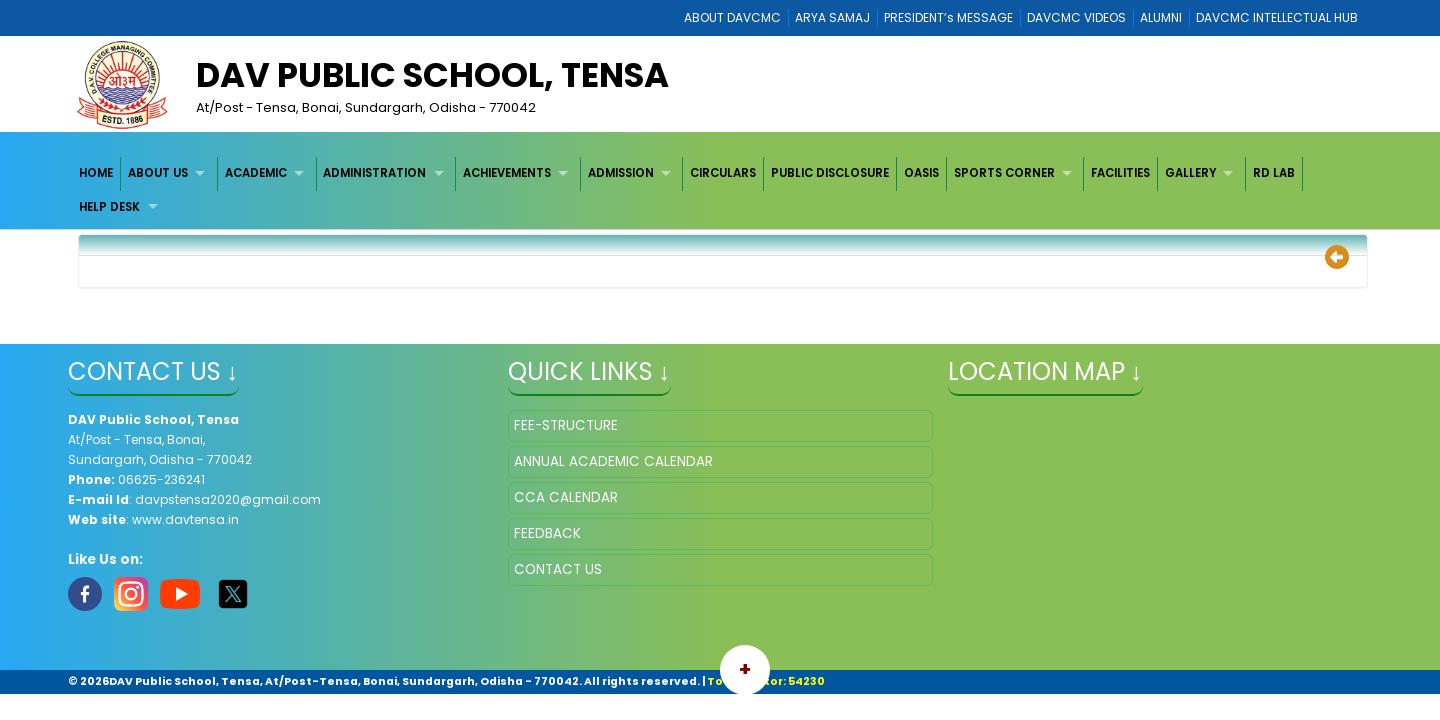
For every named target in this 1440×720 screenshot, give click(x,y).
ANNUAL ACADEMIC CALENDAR (613, 461)
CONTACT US (558, 569)
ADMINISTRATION (374, 173)
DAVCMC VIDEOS (1076, 17)
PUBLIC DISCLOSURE (830, 173)
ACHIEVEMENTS (507, 173)
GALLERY (1190, 173)
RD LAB (1274, 173)
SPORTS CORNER (1004, 173)
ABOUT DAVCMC (732, 17)
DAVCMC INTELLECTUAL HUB (1277, 17)
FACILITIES (1120, 173)
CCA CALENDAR (566, 497)
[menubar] (720, 190)
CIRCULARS (723, 173)
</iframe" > (1160, 510)
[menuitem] (97, 173)
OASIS (921, 173)
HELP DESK (109, 207)
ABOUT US (158, 173)
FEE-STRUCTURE (566, 425)
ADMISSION (621, 173)
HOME (96, 173)
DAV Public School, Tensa (432, 75)
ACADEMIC (256, 173)
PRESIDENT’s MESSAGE (948, 17)
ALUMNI (1161, 17)
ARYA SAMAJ (832, 17)
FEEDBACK (547, 533)
